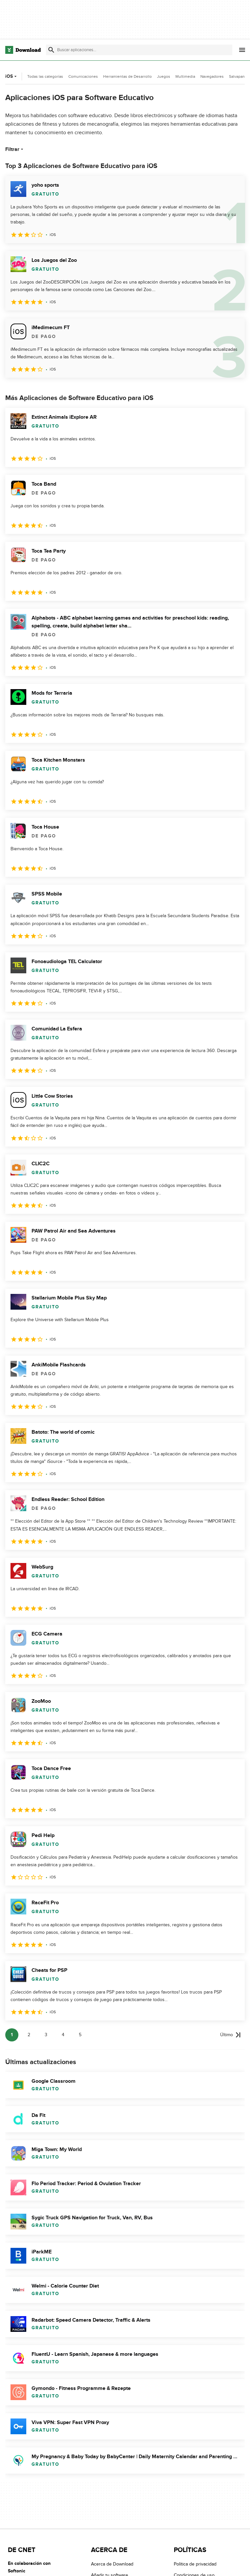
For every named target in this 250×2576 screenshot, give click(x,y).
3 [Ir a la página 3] (46, 2035)
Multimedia (185, 76)
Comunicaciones (83, 76)
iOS (11, 76)
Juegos (163, 76)
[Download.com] (23, 50)
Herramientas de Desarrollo (127, 76)
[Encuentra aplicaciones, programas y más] (139, 50)
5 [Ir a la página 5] (80, 2035)
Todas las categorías (45, 76)
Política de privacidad (195, 2564)
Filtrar (15, 149)
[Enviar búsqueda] (51, 50)
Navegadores (212, 76)
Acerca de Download (112, 2564)
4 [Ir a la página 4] (63, 2035)
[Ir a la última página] (230, 2034)
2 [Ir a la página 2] (29, 2035)
